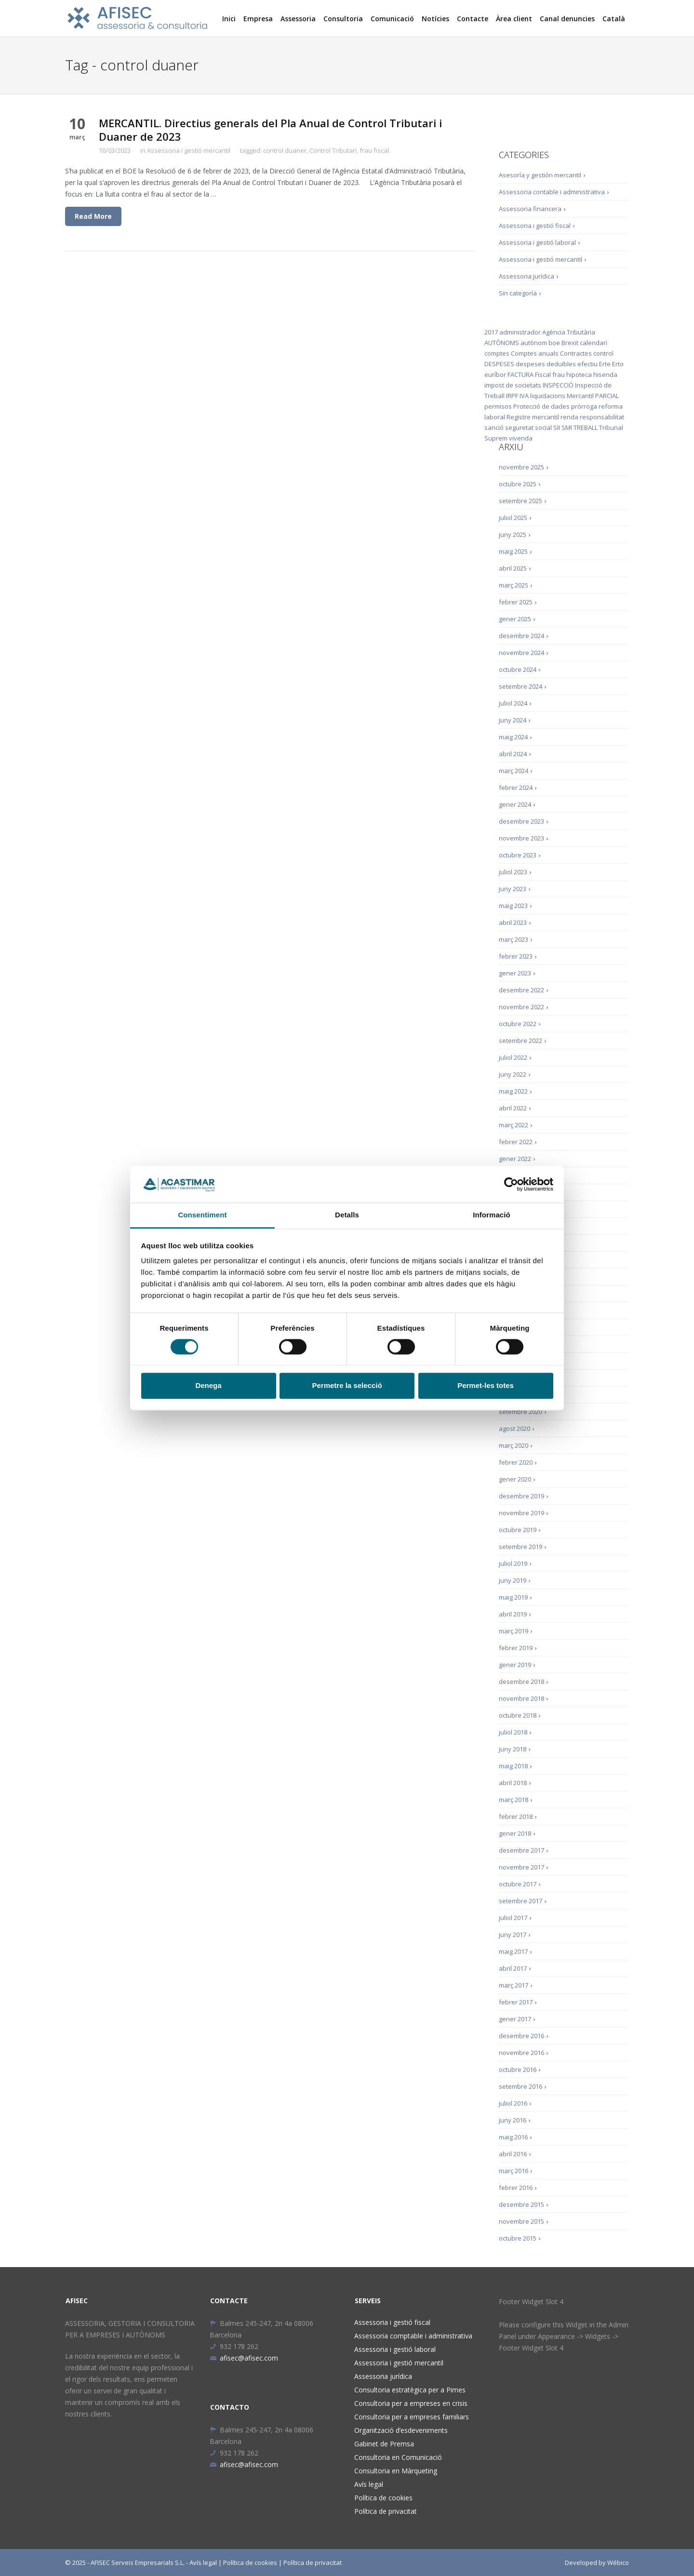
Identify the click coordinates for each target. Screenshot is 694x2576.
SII (556, 427)
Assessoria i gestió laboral (537, 242)
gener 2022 (515, 1158)
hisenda (605, 374)
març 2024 (513, 770)
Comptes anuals (535, 353)
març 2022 (513, 1125)
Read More (93, 216)
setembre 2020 (520, 1411)
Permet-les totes (485, 1386)
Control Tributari (333, 150)
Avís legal (368, 2484)
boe (554, 342)
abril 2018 (513, 1782)
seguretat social (528, 427)
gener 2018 (515, 1833)
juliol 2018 (513, 1732)
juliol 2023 (513, 872)
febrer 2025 (516, 602)
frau (558, 374)
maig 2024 (513, 737)
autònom (533, 342)
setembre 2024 (520, 686)
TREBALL (586, 427)
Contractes (576, 353)
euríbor (495, 374)
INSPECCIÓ (558, 385)
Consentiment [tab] (202, 1215)
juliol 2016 (513, 2103)
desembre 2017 (521, 1850)
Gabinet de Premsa (384, 2443)
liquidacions (547, 395)
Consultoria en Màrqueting (395, 2470)
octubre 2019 (517, 1529)
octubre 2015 (517, 2238)
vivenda (521, 438)
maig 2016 (513, 2137)
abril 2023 (513, 922)
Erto (618, 364)
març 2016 (513, 2170)
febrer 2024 (516, 787)
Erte (605, 364)
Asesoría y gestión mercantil (540, 175)
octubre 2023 (517, 855)
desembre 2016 (521, 2035)
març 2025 (513, 585)
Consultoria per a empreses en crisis (410, 2403)
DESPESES (499, 364)
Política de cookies (383, 2497)
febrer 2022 (516, 1141)
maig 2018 (513, 1766)
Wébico (618, 2562)
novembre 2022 (521, 1006)
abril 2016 (513, 2153)
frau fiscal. (375, 150)
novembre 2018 (521, 1698)
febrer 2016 (516, 2187)
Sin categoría (518, 293)
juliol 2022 (513, 1057)
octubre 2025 (517, 484)
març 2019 (513, 1631)
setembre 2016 (520, 2086)
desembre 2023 (521, 821)
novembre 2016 (521, 2052)
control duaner (285, 150)
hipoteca (579, 374)
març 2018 (513, 1799)
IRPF (512, 395)
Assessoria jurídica (526, 276)
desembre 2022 (521, 990)
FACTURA (520, 374)
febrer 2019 (516, 1647)
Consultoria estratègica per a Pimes (410, 2389)
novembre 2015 (521, 2221)
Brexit (569, 342)
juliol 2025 (513, 517)
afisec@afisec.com (244, 2357)
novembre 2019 (521, 1512)
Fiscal (543, 374)
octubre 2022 (517, 1023)
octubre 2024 (517, 669)
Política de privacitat (385, 2511)
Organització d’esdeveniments (401, 2430)
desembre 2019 (521, 1496)
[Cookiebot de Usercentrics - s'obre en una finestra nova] (511, 1184)
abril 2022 (513, 1108)
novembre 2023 (521, 838)
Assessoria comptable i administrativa (413, 2335)
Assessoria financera (530, 208)
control (603, 353)
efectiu (587, 364)
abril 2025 (513, 568)
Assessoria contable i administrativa (552, 191)
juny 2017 (512, 1934)
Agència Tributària (568, 332)
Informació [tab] (491, 1215)
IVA (524, 395)
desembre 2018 (521, 1681)
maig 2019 (513, 1597)
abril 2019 (513, 1614)
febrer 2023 (516, 956)
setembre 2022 (520, 1040)
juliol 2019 (513, 1563)
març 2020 (513, 1445)
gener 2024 (515, 804)
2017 (491, 332)
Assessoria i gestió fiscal (535, 225)
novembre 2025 (521, 467)
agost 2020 (514, 1428)
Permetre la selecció (347, 1386)
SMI (566, 427)
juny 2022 (512, 1074)
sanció (494, 427)
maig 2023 (513, 905)
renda (569, 417)
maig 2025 (513, 551)
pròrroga (584, 406)
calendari (593, 342)
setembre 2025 (520, 500)
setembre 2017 (520, 1900)
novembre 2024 (521, 652)
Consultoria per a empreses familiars (411, 2416)
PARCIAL (607, 395)
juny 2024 (512, 720)
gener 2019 (515, 1664)
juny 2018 (512, 1749)
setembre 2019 (520, 1546)
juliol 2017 (513, 1917)
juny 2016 (512, 2120)
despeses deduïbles (546, 364)
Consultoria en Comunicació (398, 2457)
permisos (498, 406)
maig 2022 (513, 1091)
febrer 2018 (516, 1816)
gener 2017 (515, 2019)
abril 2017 (513, 1968)
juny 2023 (512, 888)
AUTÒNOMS (501, 342)
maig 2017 (513, 1951)
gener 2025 (515, 618)
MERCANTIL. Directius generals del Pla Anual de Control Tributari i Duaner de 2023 (270, 130)
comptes (496, 353)
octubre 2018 (517, 1715)
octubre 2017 (517, 1884)
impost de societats (512, 385)
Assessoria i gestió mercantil (188, 150)
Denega (208, 1386)
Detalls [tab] (347, 1215)
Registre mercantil (533, 417)
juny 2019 (512, 1580)
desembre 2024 (521, 635)
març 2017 (513, 1985)
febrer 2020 (516, 1462)
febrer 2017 (516, 2002)
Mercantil (580, 395)
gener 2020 (515, 1479)
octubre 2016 (517, 2069)
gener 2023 (515, 973)
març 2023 (513, 939)
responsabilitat (602, 417)
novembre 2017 (521, 1867)
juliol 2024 (513, 703)
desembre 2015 (521, 2204)
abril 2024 (513, 753)
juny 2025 (512, 534)
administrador (520, 332)
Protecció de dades (541, 406)
